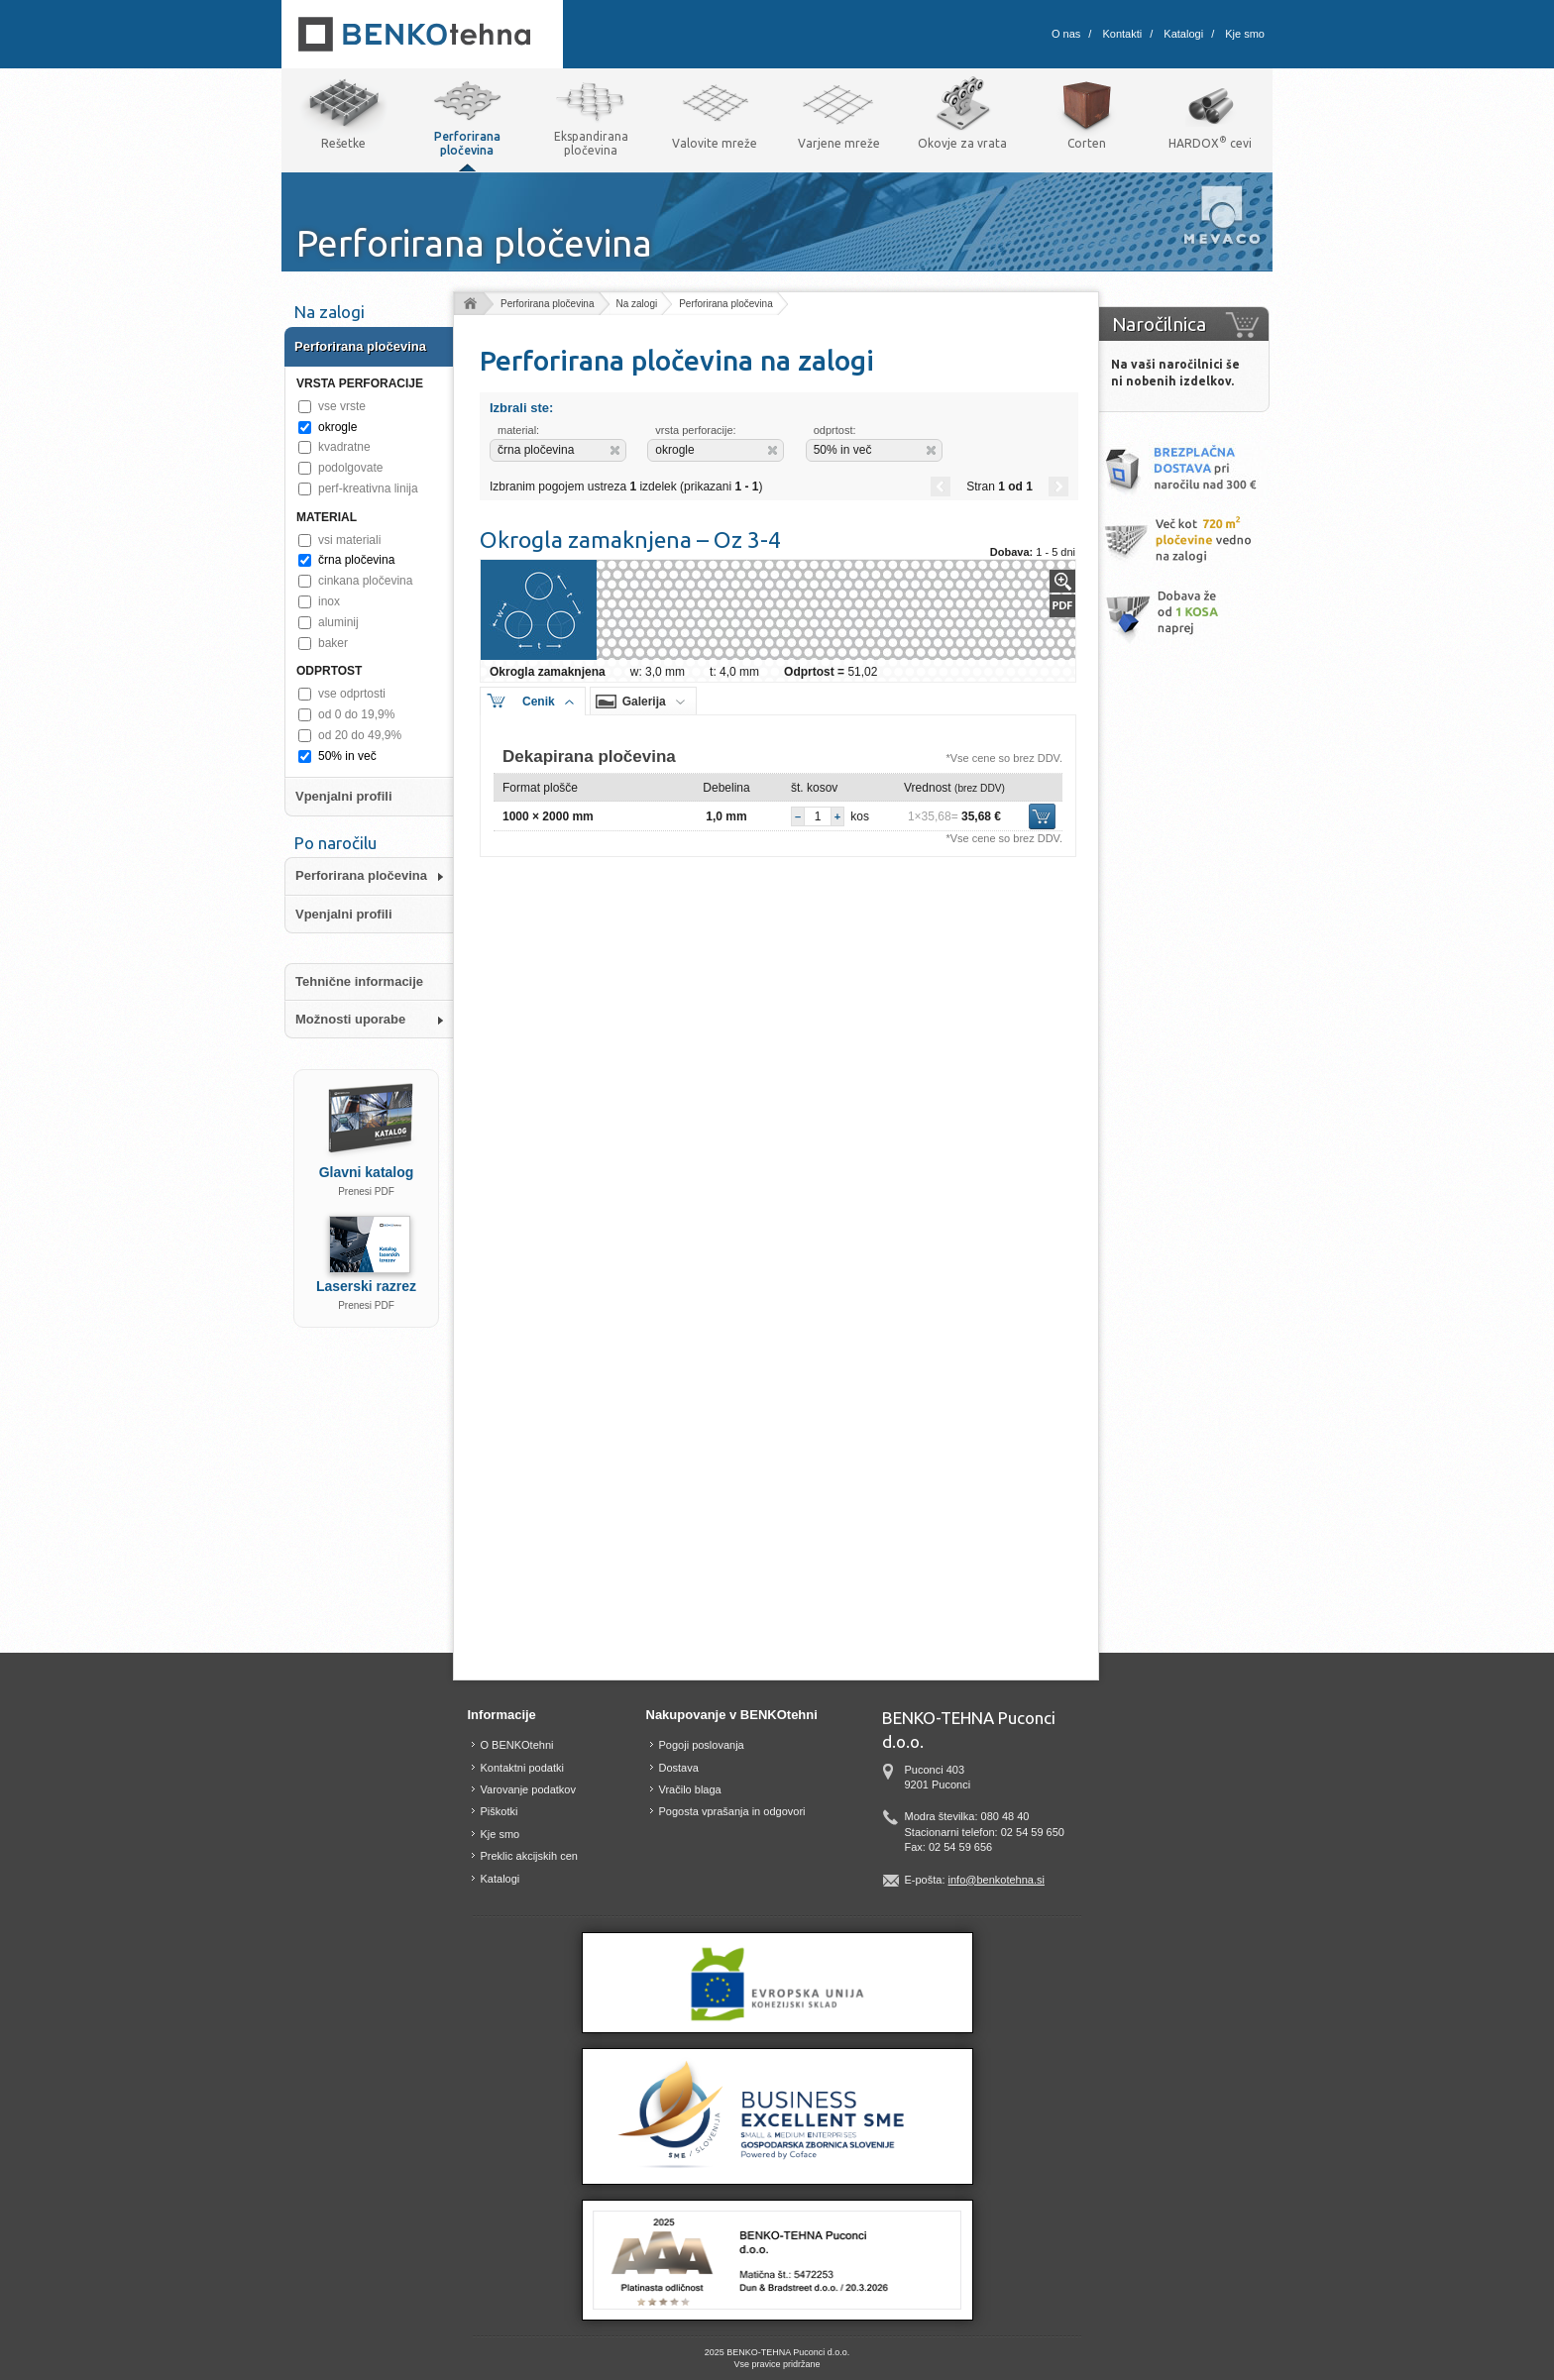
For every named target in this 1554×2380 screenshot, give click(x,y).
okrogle (337, 427)
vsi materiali (349, 540)
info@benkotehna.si (996, 1880)
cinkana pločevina (365, 581)
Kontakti (1122, 34)
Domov (469, 304)
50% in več (347, 756)
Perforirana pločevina (547, 303)
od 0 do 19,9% (356, 714)
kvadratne (344, 447)
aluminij (338, 622)
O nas (1066, 34)
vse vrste (342, 406)
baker (333, 643)
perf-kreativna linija (368, 488)
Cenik (538, 701)
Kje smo (1245, 34)
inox (329, 601)
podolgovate (350, 468)
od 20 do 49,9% (359, 735)
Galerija (644, 701)
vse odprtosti (352, 694)
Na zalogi (637, 303)
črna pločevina (356, 560)
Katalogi (1183, 34)
